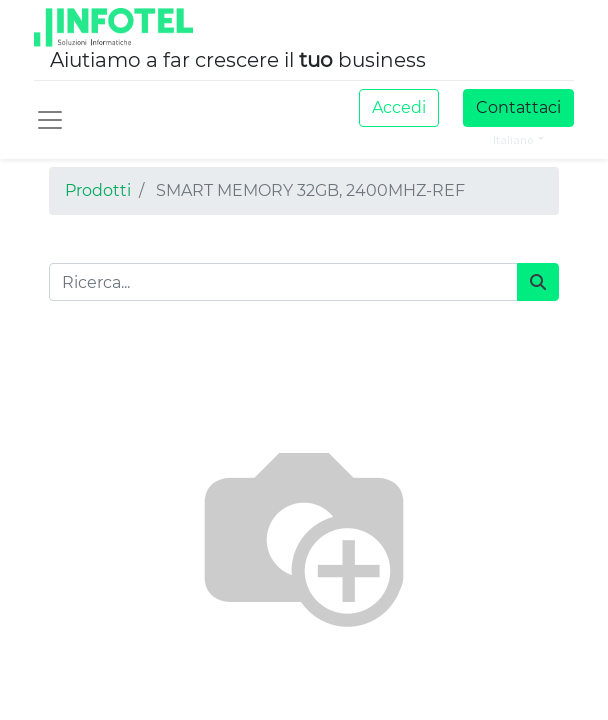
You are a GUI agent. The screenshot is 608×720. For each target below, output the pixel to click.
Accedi (399, 107)
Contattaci (518, 107)
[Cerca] (538, 282)
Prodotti (98, 190)
